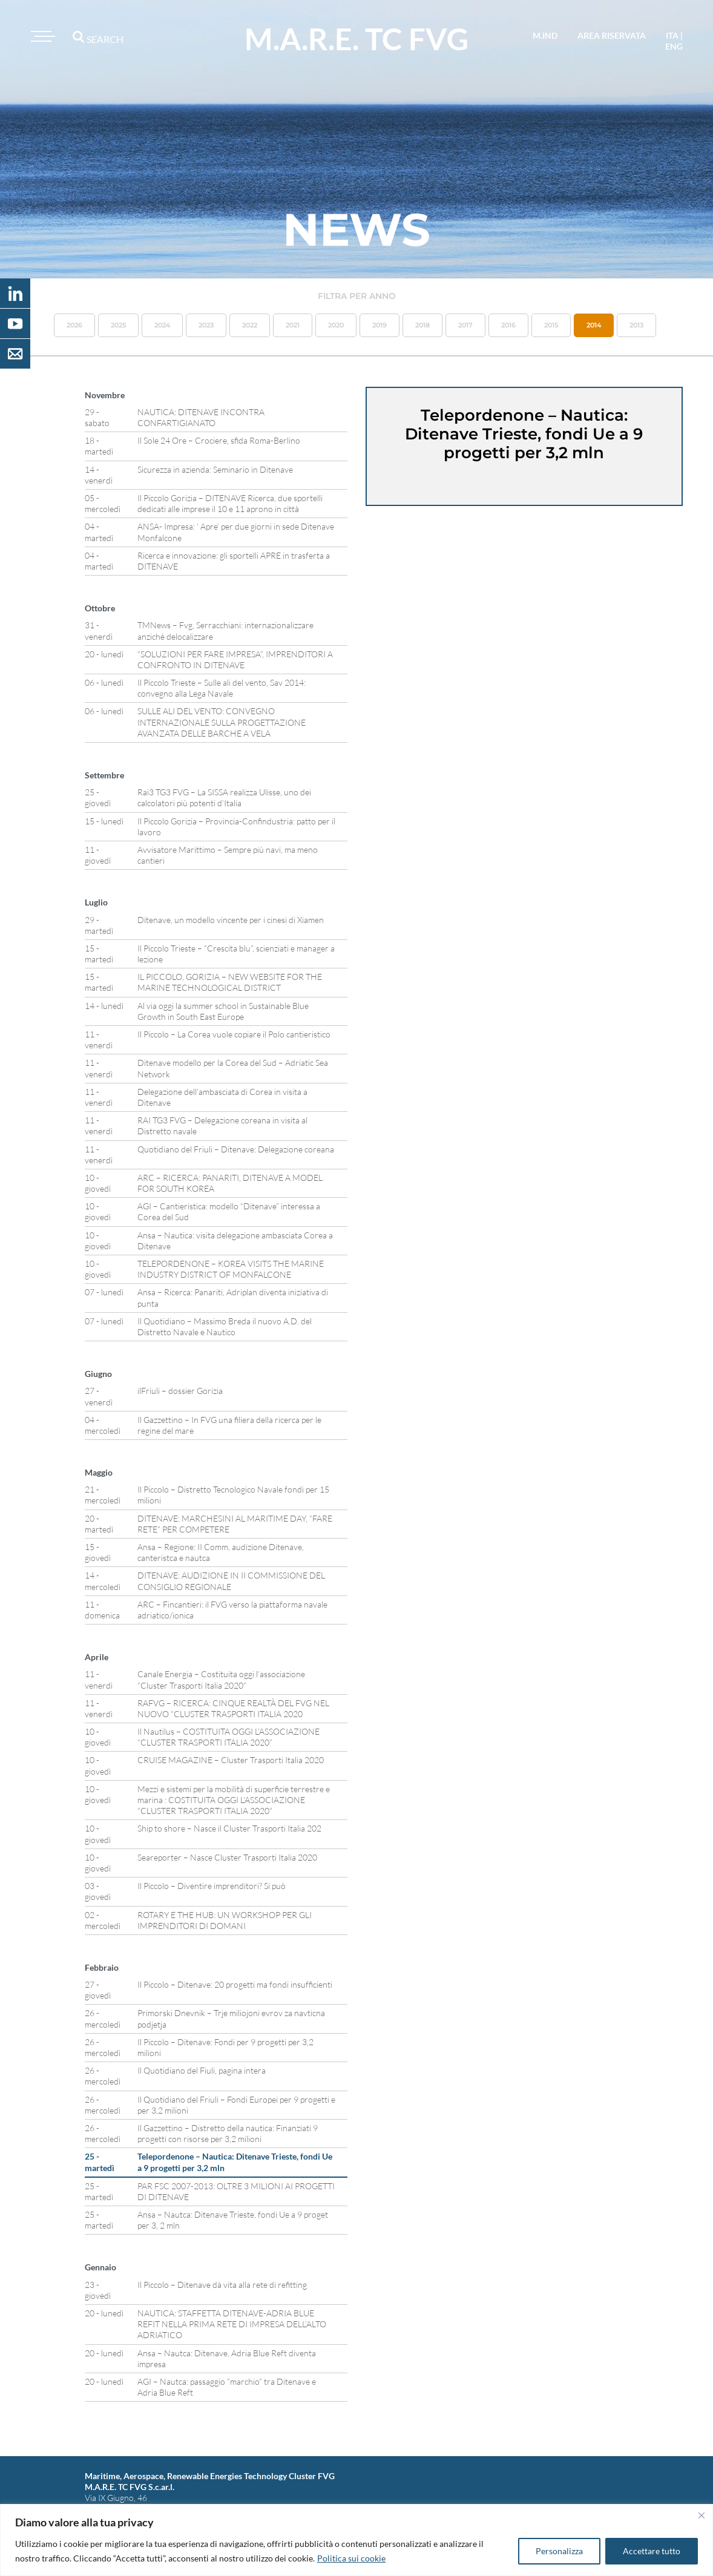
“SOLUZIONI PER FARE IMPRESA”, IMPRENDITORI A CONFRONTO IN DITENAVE (235, 659)
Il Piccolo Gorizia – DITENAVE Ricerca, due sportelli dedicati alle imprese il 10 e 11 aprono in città (230, 503)
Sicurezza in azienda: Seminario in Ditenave (215, 469)
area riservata (611, 35)
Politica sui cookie (351, 2558)
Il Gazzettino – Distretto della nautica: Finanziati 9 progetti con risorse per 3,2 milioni (227, 2133)
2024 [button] (162, 325)
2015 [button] (551, 325)
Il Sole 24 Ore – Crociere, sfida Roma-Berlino (218, 440)
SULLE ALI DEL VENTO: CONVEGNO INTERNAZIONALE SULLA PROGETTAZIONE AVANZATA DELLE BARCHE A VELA (221, 722)
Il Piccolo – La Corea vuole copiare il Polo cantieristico (233, 1034)
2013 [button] (636, 325)
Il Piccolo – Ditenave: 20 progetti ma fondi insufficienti (234, 1984)
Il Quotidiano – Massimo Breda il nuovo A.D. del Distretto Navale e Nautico (224, 1326)
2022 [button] (249, 325)
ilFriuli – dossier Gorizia (180, 1390)
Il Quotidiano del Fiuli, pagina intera (201, 2070)
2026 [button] (74, 325)
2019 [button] (379, 325)
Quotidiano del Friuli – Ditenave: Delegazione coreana (235, 1149)
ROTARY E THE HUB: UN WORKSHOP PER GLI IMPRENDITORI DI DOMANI (224, 1920)
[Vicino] (701, 2515)
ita (672, 35)
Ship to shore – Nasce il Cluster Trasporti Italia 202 (229, 1828)
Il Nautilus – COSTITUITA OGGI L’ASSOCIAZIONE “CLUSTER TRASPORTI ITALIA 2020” (228, 1736)
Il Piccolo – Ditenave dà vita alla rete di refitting (222, 2284)
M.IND (545, 35)
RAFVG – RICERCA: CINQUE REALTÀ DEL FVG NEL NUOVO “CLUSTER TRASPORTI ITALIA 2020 (233, 1708)
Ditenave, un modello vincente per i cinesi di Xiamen (230, 920)
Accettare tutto (651, 2551)
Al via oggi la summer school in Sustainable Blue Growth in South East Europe (223, 1011)
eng (674, 46)
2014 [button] (593, 325)
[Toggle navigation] (41, 36)
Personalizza (559, 2551)
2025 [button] (118, 325)
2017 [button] (465, 325)
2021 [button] (293, 325)
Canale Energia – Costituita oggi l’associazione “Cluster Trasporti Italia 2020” (221, 1679)
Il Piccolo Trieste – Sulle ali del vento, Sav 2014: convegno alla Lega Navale (221, 687)
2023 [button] (206, 325)
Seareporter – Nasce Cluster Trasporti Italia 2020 (227, 1857)
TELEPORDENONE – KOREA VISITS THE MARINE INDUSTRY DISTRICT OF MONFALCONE (230, 1269)
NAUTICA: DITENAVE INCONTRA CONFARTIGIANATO (200, 417)
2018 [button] (422, 325)
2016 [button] (508, 325)
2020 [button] (336, 325)
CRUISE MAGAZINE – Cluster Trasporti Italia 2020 (230, 1760)
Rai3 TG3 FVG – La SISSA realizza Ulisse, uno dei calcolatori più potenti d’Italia (224, 797)
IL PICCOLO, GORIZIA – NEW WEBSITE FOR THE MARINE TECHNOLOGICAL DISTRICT (229, 982)
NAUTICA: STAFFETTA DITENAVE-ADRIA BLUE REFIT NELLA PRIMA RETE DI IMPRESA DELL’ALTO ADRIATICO (231, 2324)
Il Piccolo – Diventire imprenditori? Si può (211, 1886)
